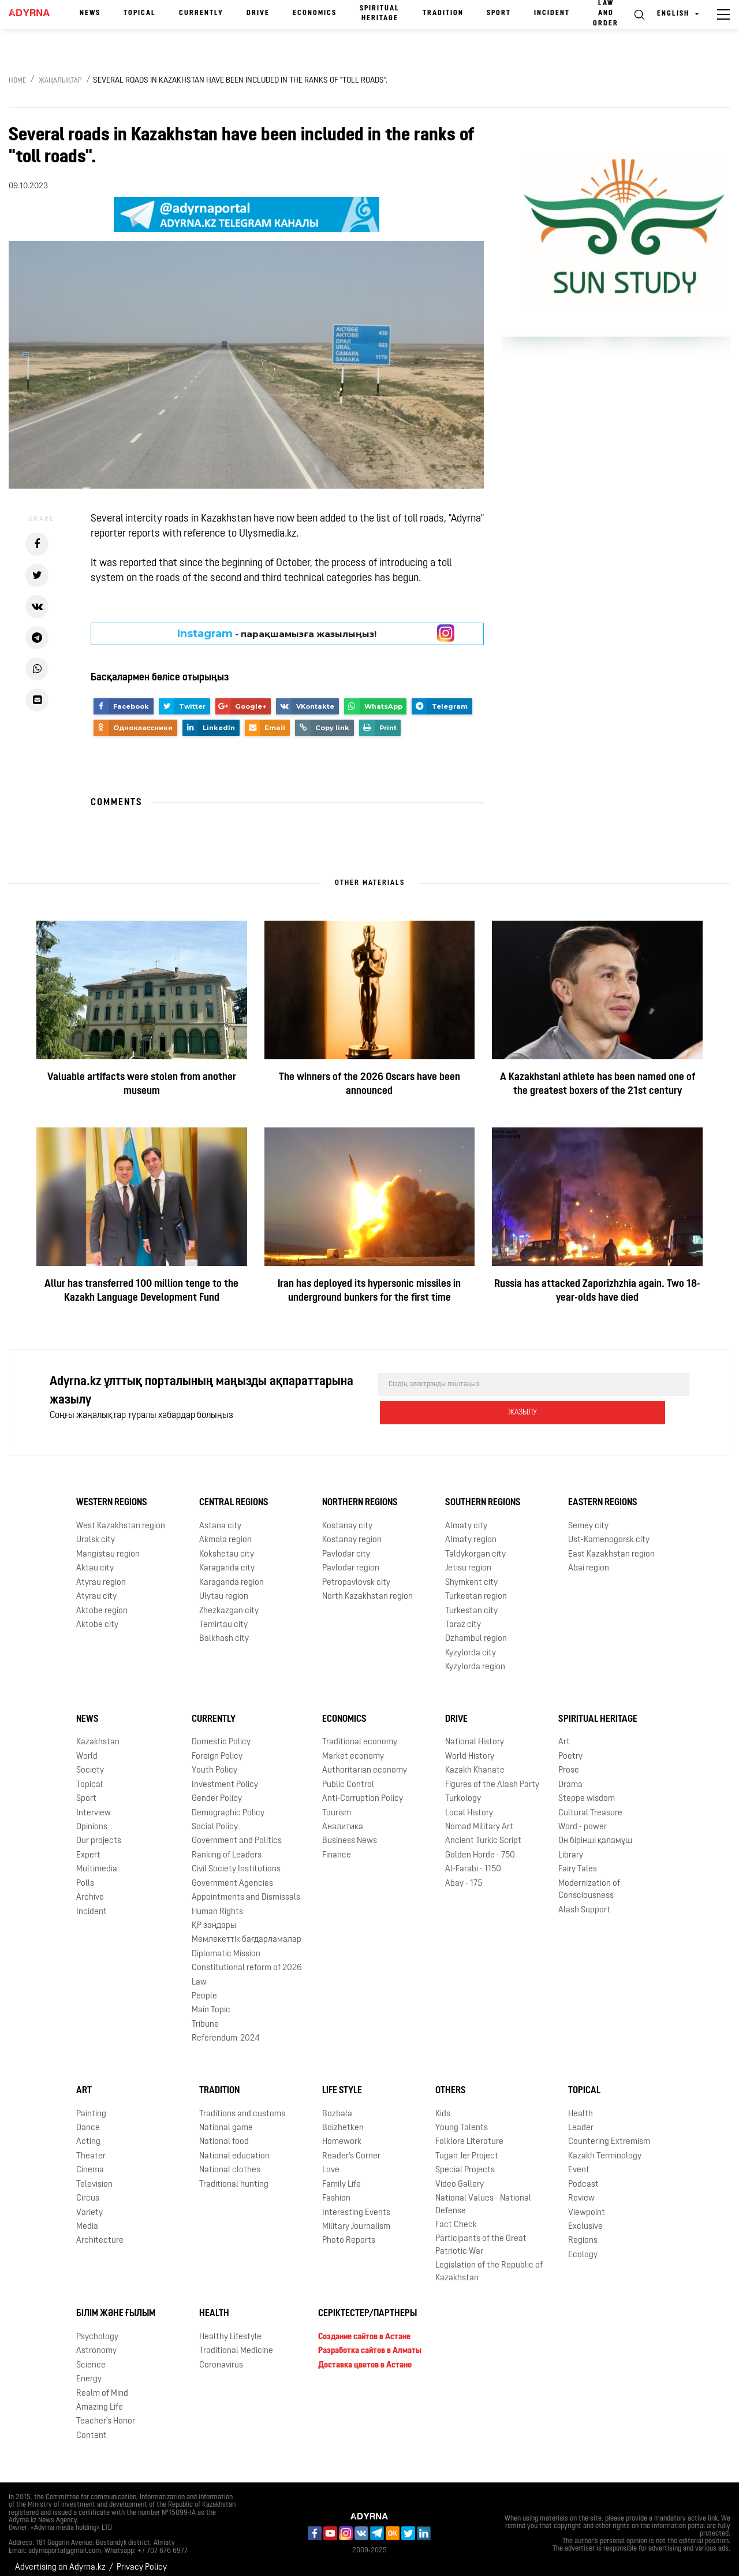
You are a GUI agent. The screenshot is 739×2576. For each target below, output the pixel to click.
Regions (583, 2231)
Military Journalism (356, 2217)
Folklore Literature (469, 2132)
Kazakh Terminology (604, 2146)
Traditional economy (359, 1733)
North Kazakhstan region (367, 1587)
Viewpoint (586, 2203)
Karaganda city (227, 1558)
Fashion (336, 2188)
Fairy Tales (577, 1859)
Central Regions (233, 1493)
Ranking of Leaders (227, 1845)
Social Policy (215, 1817)
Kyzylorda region (475, 1657)
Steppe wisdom (586, 1789)
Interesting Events (356, 2203)
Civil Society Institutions (236, 1859)
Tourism (336, 1803)
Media (87, 2217)
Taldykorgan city (475, 1544)
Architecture (100, 2231)
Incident (552, 13)
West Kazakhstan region (120, 1516)
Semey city (588, 1516)
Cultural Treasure (590, 1803)
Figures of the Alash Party (492, 1775)
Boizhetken (343, 2118)
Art (564, 1733)
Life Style (342, 2081)
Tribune (205, 2015)
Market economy (353, 1747)
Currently (201, 13)
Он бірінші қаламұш (595, 1831)
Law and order (605, 13)
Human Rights (217, 1902)
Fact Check (456, 2215)
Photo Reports (348, 2231)
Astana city (220, 1516)
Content (91, 2426)
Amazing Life (99, 2397)
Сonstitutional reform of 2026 (247, 1958)
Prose (568, 1760)
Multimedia (96, 1859)
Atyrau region (101, 1573)
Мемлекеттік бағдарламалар (246, 1930)
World (87, 1747)
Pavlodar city (346, 1544)
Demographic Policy (228, 1803)
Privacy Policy (142, 2557)
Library (570, 1845)
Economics (315, 13)
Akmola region (225, 1530)
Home (17, 80)
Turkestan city (471, 1601)
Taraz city (463, 1615)
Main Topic (211, 2001)
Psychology (97, 2327)
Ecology (583, 2245)
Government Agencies (232, 1874)
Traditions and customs (242, 2104)
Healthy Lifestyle (230, 2327)
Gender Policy (217, 1789)
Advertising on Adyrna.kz (60, 2557)
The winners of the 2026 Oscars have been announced (369, 1084)
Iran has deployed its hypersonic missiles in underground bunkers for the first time (369, 1291)
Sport (499, 13)
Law (199, 1972)
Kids (442, 2104)
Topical (140, 13)
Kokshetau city (226, 1544)
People (204, 1986)
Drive (258, 13)
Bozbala (337, 2104)
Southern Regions (483, 1493)
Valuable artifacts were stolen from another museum (141, 1084)
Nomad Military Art (479, 1817)
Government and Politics (237, 1831)
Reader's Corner (351, 2146)
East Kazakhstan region (611, 1544)
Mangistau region (108, 1544)
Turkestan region (476, 1587)
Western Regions (111, 1493)
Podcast (583, 2175)
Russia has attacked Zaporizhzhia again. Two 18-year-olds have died (597, 1291)
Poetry (570, 1747)
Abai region (588, 1558)
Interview (93, 1803)
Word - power (582, 1817)
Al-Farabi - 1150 (473, 1859)
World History (469, 1747)
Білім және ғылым (115, 2304)
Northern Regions (360, 1493)
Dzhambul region (476, 1629)
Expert (88, 1845)
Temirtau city (223, 1615)
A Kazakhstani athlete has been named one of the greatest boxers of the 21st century (597, 1084)
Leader (581, 2118)
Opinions (91, 1817)
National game (226, 2118)
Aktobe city (97, 1615)
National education (234, 2146)
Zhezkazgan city (229, 1601)
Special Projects (465, 2160)
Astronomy (96, 2341)
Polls (85, 1874)
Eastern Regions (602, 1493)
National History (474, 1733)
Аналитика (342, 1817)
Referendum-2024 (226, 2028)
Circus (87, 2188)
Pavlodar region (350, 1558)
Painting (91, 2104)
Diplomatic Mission (226, 1944)
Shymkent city (471, 1573)
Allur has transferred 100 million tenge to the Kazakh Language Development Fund (141, 1291)
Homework (341, 2132)
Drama (570, 1775)
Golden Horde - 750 (480, 1845)
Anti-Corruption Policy (362, 1789)
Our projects (98, 1831)
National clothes (229, 2160)
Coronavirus (221, 2355)
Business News (349, 1831)
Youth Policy (214, 1760)
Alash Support (584, 1900)
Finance (336, 1845)
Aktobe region (102, 1601)
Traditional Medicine (236, 2341)
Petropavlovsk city (356, 1573)
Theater (91, 2146)
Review (581, 2188)
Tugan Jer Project (466, 2146)
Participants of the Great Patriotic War (481, 2235)
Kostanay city (347, 1516)
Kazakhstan (98, 1733)
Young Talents (461, 2118)
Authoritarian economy (364, 1760)
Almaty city (466, 1516)
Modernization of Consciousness (589, 1880)
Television (94, 2175)
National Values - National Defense (483, 2194)
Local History (469, 1803)
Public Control (348, 1775)
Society (90, 1760)
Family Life (341, 2175)
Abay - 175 (463, 1874)
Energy (89, 2369)
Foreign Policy (217, 1747)
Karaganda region (231, 1573)
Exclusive (585, 2217)
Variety (89, 2203)
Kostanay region (352, 1530)
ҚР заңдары (214, 1916)
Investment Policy (225, 1775)
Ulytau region (223, 1587)
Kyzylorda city (470, 1643)
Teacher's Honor (105, 2411)
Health (580, 2104)
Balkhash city (224, 1629)
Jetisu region (468, 1558)
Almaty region (471, 1530)
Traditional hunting (233, 2175)
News (90, 13)
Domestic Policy (221, 1733)
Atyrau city (96, 1587)
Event (578, 2160)
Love (330, 2160)
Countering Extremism (609, 2132)
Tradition (443, 13)
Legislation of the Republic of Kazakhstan (489, 2261)
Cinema (90, 2160)
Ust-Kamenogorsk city (609, 1530)
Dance (88, 2118)
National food (224, 2132)
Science (91, 2355)
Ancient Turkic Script (483, 1831)
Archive (90, 1887)
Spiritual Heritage (380, 13)
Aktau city (95, 1558)
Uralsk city (95, 1530)
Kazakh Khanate (475, 1760)
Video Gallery (459, 2175)
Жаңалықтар (60, 80)
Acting (88, 2132)
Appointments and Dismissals (246, 1887)
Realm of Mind (102, 2384)
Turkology (463, 1789)
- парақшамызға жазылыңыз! (276, 633)
